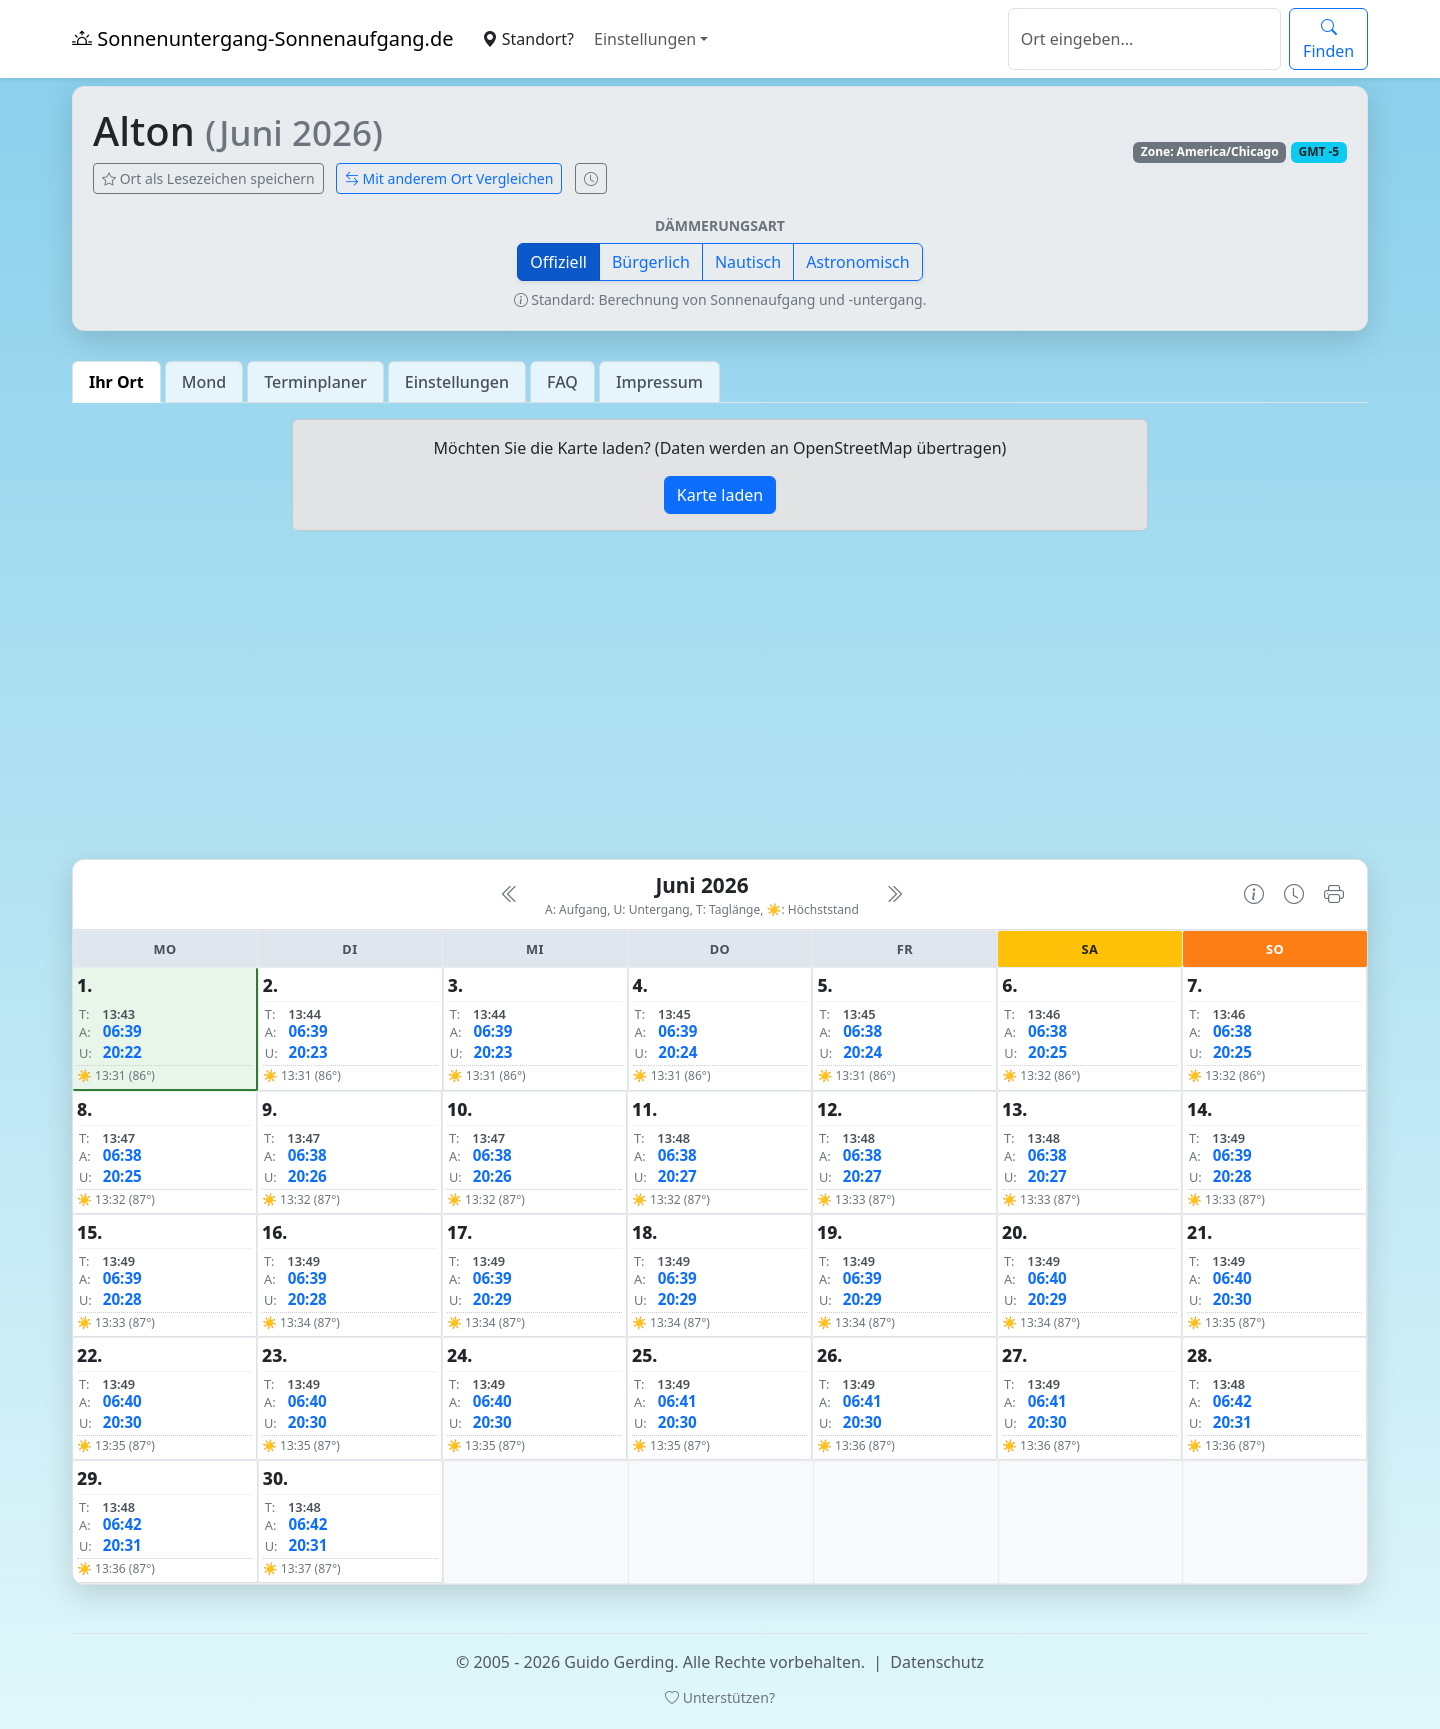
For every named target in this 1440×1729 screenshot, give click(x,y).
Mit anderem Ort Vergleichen (449, 178)
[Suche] (1144, 39)
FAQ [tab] (562, 382)
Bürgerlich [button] (651, 262)
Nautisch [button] (748, 262)
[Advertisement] (720, 703)
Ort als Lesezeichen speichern (208, 178)
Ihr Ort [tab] (116, 382)
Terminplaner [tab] (315, 382)
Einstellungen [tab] (457, 382)
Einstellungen (645, 39)
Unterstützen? (720, 1697)
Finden (1328, 39)
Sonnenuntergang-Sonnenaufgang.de (263, 38)
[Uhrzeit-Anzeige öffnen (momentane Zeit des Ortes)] (591, 178)
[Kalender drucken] (1334, 894)
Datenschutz (937, 1662)
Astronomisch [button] (858, 262)
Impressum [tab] (659, 382)
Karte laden (720, 495)
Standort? (528, 39)
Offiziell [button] (558, 262)
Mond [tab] (204, 382)
